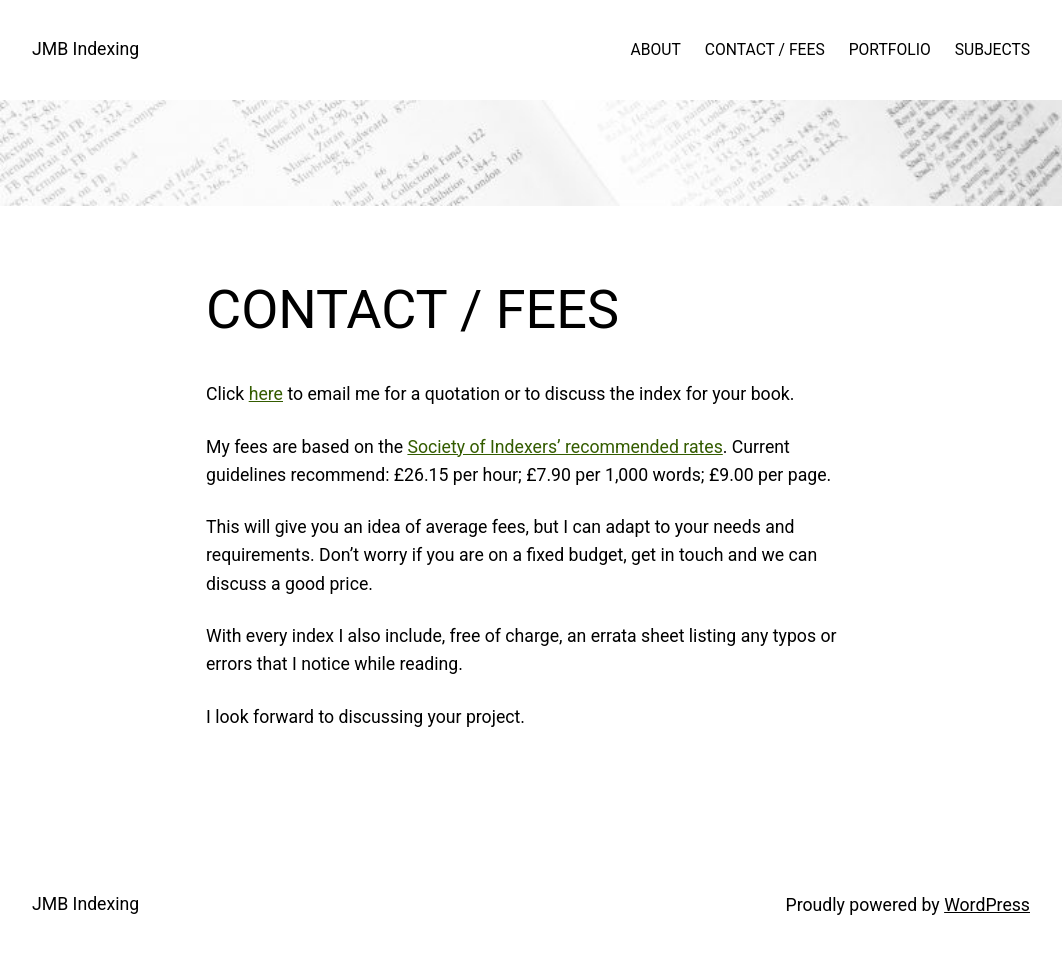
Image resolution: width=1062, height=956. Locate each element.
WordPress (987, 905)
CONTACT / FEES (765, 49)
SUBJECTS (992, 49)
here (266, 394)
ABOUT (656, 49)
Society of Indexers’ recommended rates (564, 447)
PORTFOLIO (890, 49)
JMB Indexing (85, 49)
